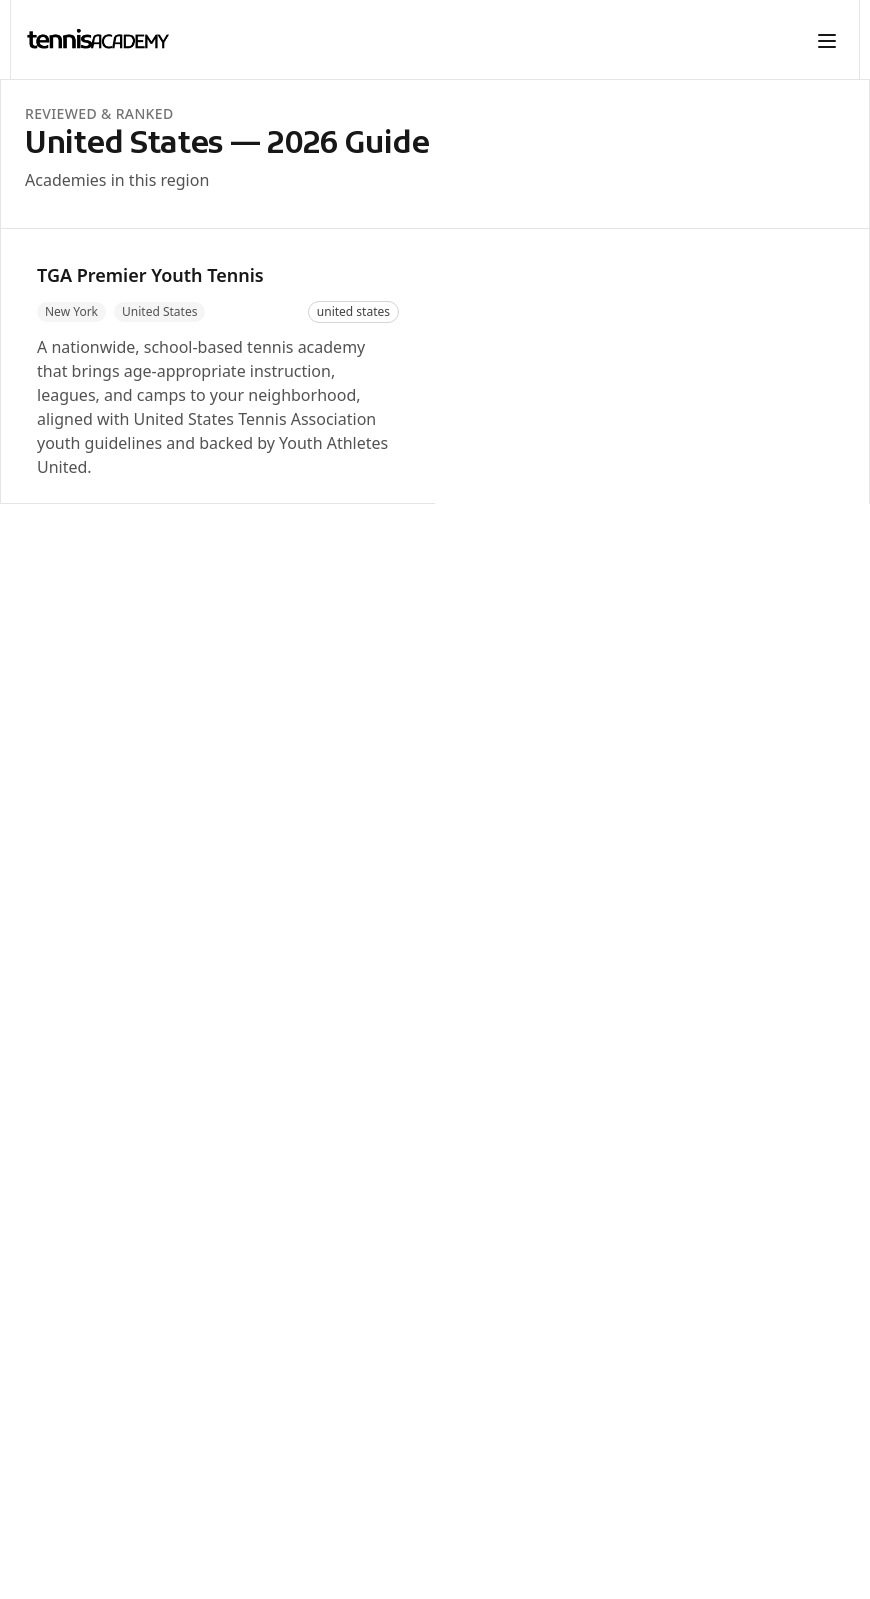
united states (353, 311)
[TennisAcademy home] (98, 40)
